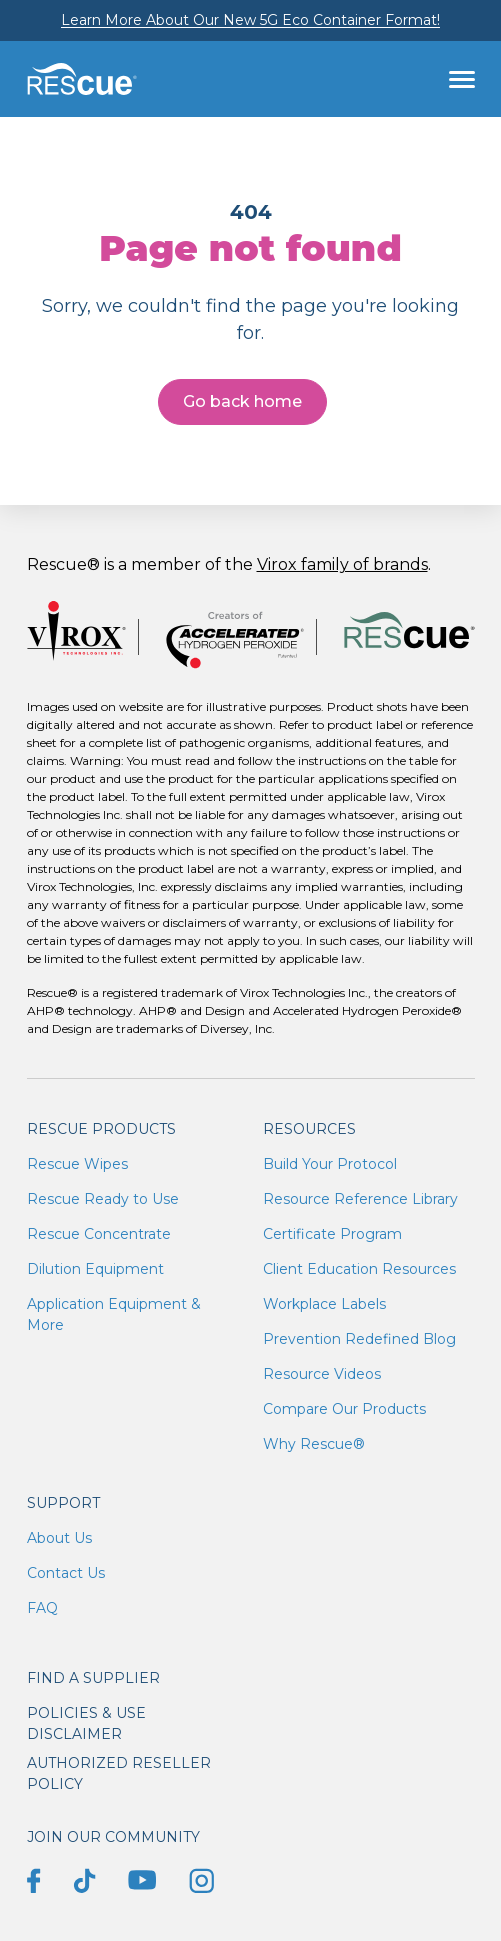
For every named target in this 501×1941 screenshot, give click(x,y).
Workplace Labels (324, 1304)
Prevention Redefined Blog (359, 1339)
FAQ (42, 1608)
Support (63, 1503)
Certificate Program (332, 1234)
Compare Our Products (344, 1409)
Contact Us (66, 1573)
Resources (309, 1129)
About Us (59, 1538)
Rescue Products (101, 1129)
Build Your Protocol (330, 1164)
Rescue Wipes (77, 1164)
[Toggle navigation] (462, 79)
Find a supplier (93, 1678)
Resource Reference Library (360, 1199)
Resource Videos (322, 1374)
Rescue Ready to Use (103, 1199)
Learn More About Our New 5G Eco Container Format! (250, 20)
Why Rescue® (314, 1444)
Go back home (242, 401)
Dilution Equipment (95, 1269)
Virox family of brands (342, 564)
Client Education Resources (359, 1269)
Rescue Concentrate (99, 1234)
